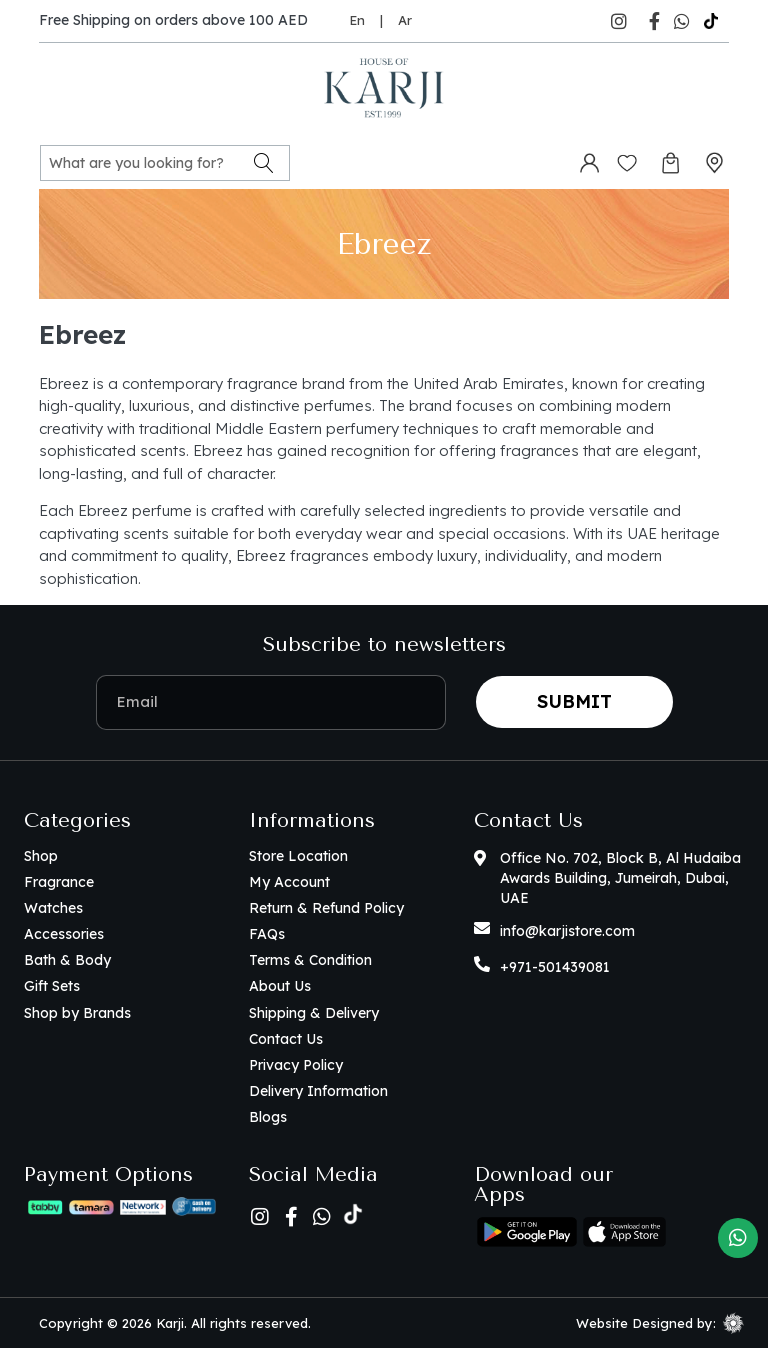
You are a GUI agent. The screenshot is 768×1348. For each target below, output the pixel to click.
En (357, 20)
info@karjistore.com (567, 931)
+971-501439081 (555, 967)
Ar (405, 20)
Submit (574, 701)
